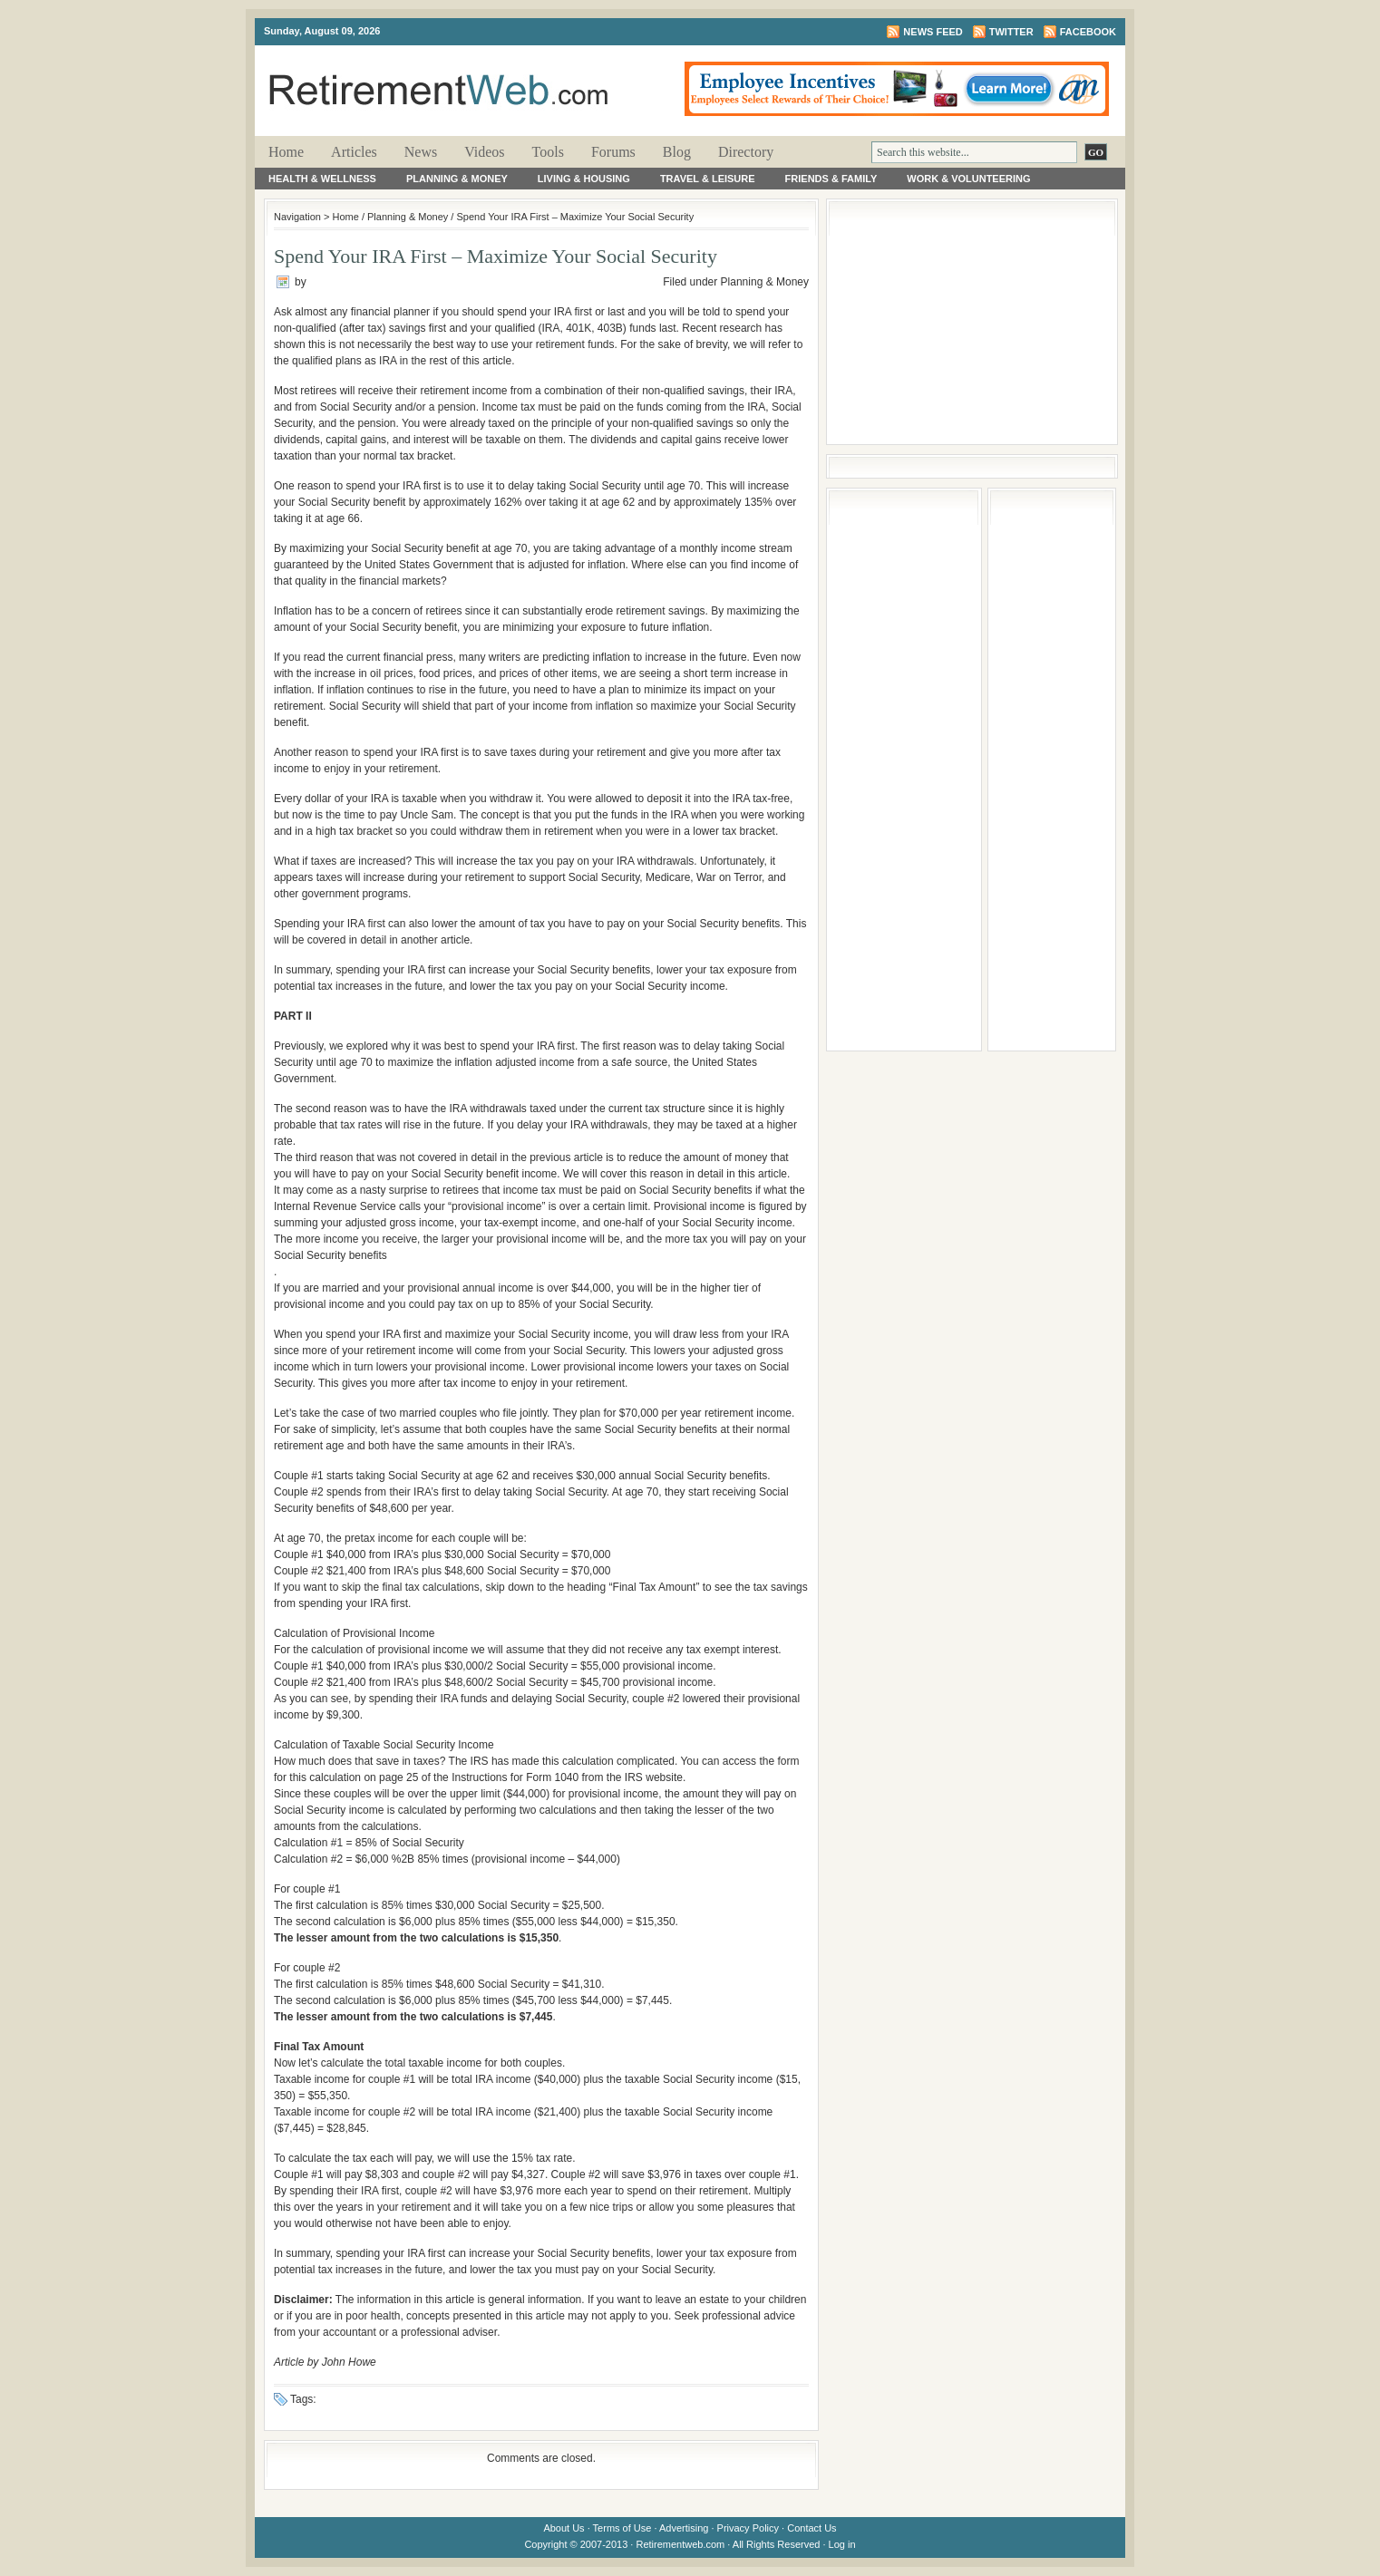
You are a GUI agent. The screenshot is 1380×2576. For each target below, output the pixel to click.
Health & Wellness (322, 178)
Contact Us (811, 2528)
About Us (563, 2528)
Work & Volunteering (968, 178)
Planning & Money (457, 178)
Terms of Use (622, 2528)
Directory (745, 152)
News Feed (932, 31)
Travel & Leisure (707, 178)
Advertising (683, 2528)
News (420, 152)
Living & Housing (584, 178)
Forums (613, 152)
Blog (677, 152)
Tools (548, 152)
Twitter (1011, 31)
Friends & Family (831, 178)
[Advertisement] (972, 321)
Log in (842, 2544)
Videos (484, 152)
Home (286, 152)
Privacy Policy (748, 2528)
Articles (354, 152)
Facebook (1088, 31)
